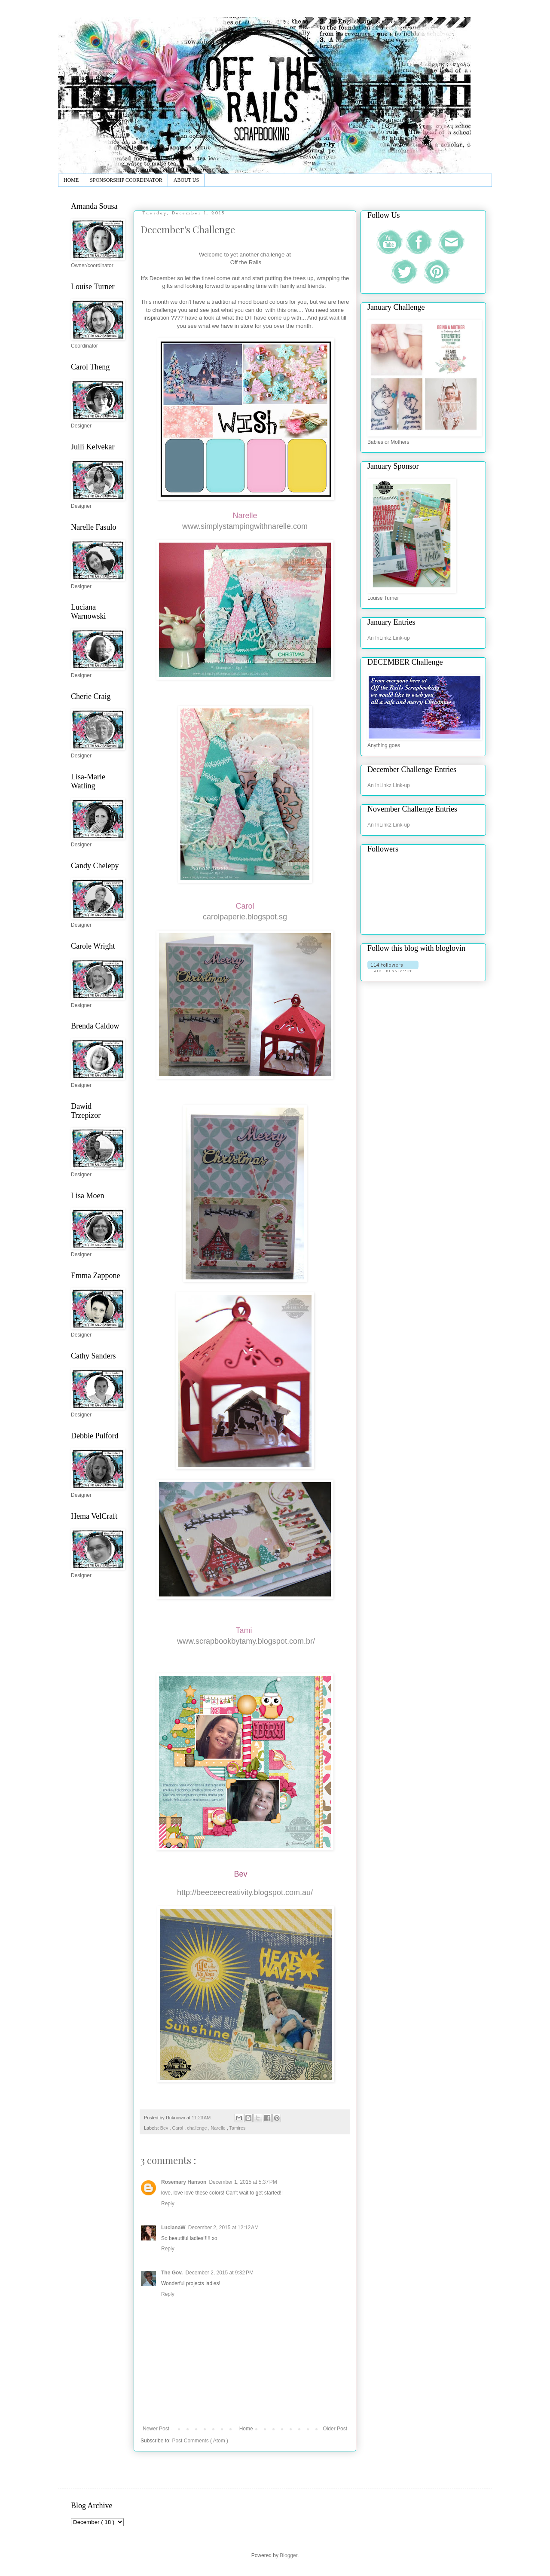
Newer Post (156, 2429)
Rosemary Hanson (183, 2182)
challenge (197, 2127)
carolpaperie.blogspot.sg (245, 917)
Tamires (237, 2127)
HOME (71, 180)
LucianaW (173, 2228)
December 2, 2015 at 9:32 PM (219, 2273)
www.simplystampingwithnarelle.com (245, 526)
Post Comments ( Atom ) (200, 2441)
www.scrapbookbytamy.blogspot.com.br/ (246, 1641)
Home (246, 2429)
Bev (165, 2127)
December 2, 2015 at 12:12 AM (223, 2228)
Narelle (218, 2127)
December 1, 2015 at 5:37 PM (243, 2182)
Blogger (288, 2555)
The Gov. (172, 2273)
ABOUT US (186, 180)
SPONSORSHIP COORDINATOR (126, 180)
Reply (167, 2204)
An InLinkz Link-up (388, 638)
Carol (178, 2127)
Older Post (335, 2429)
